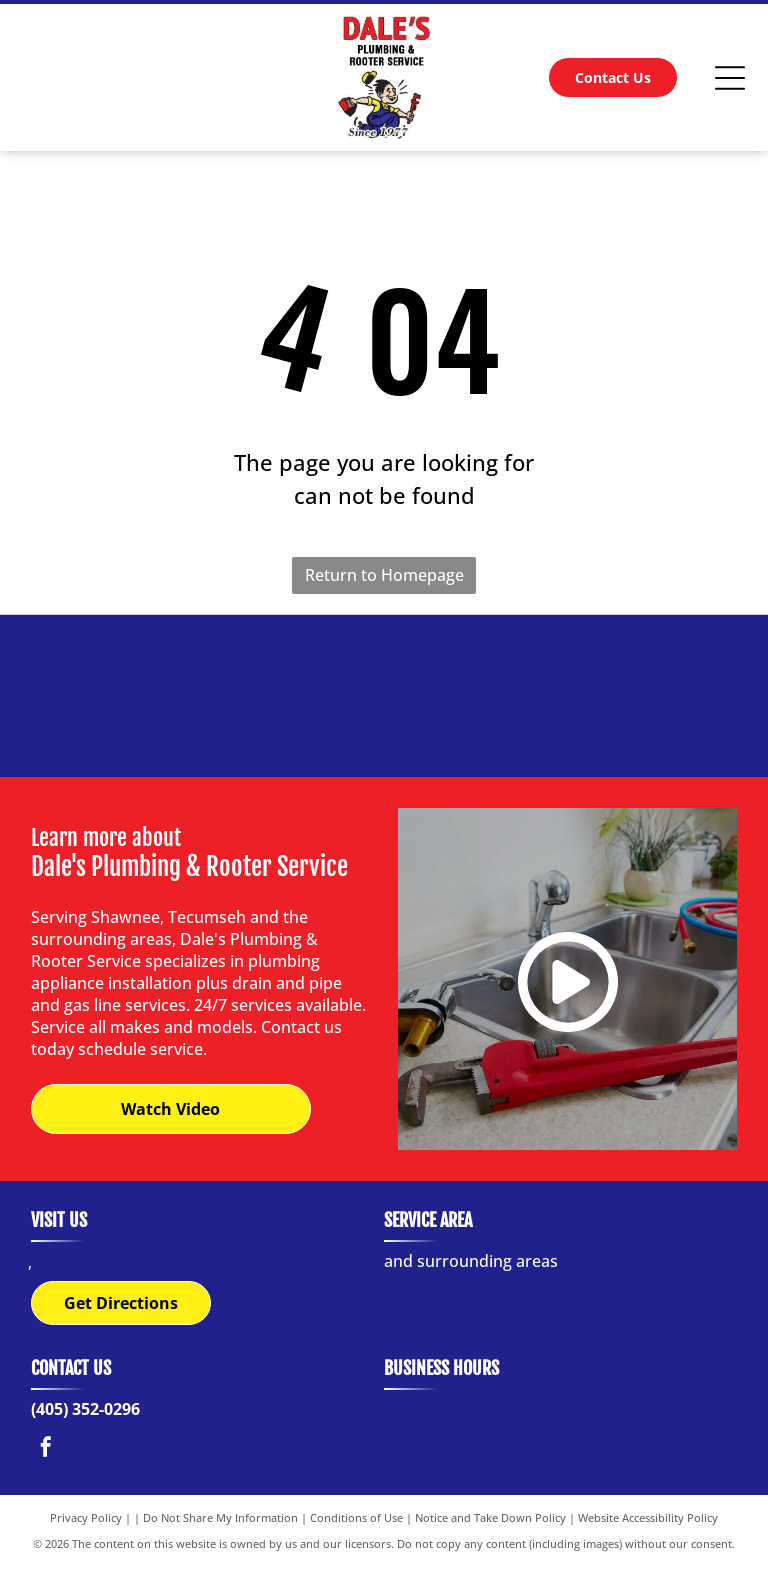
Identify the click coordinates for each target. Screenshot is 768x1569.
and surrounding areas (471, 1262)
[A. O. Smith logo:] (636, 696)
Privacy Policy (86, 1518)
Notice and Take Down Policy (490, 1518)
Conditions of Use (356, 1518)
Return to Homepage (384, 575)
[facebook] (46, 1450)
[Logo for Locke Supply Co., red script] (130, 696)
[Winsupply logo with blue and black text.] (510, 696)
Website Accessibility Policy (648, 1518)
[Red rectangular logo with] (383, 696)
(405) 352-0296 (85, 1410)
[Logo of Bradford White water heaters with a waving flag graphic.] (257, 696)
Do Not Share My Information (220, 1518)
